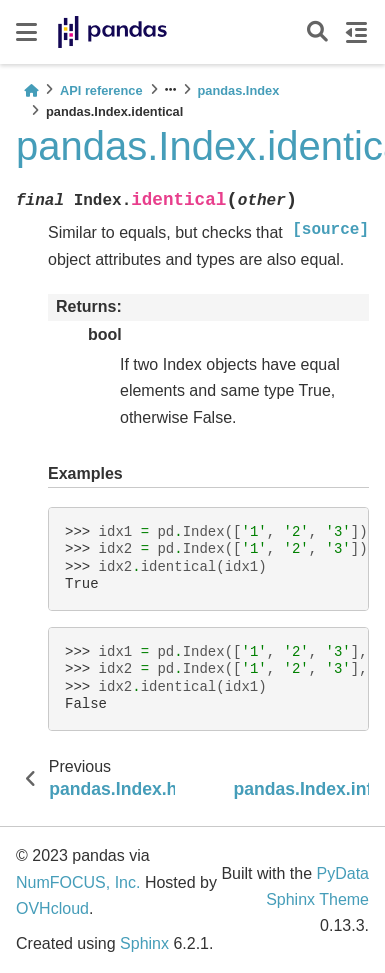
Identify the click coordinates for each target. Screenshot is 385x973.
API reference (101, 90)
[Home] (31, 90)
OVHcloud (52, 908)
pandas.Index (239, 90)
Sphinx (144, 943)
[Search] (317, 32)
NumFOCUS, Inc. (78, 882)
